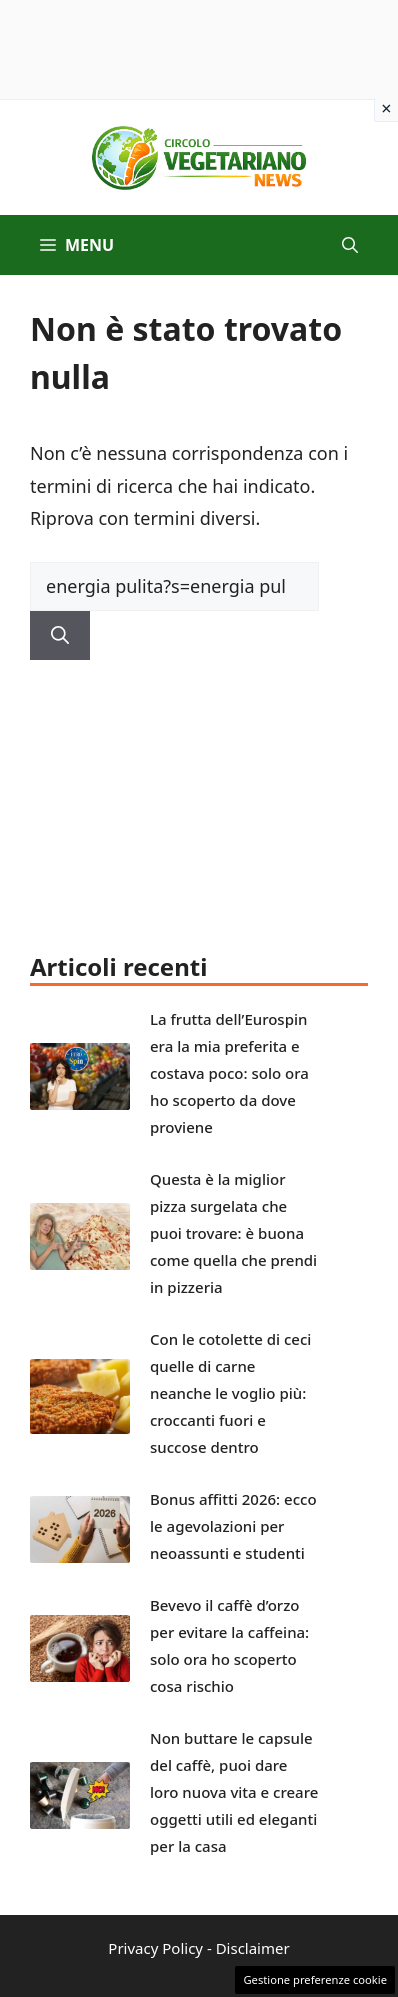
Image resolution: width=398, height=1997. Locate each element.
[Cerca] (60, 635)
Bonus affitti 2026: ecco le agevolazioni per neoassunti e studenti (233, 1526)
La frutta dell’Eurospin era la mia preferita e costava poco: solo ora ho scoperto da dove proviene (229, 1073)
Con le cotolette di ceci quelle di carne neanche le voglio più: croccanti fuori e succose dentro (230, 1393)
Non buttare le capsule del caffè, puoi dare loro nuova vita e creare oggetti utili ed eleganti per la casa (234, 1792)
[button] (350, 245)
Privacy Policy (155, 1948)
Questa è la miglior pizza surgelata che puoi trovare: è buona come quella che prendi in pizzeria (233, 1233)
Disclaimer (253, 1948)
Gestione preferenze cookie (315, 1979)
